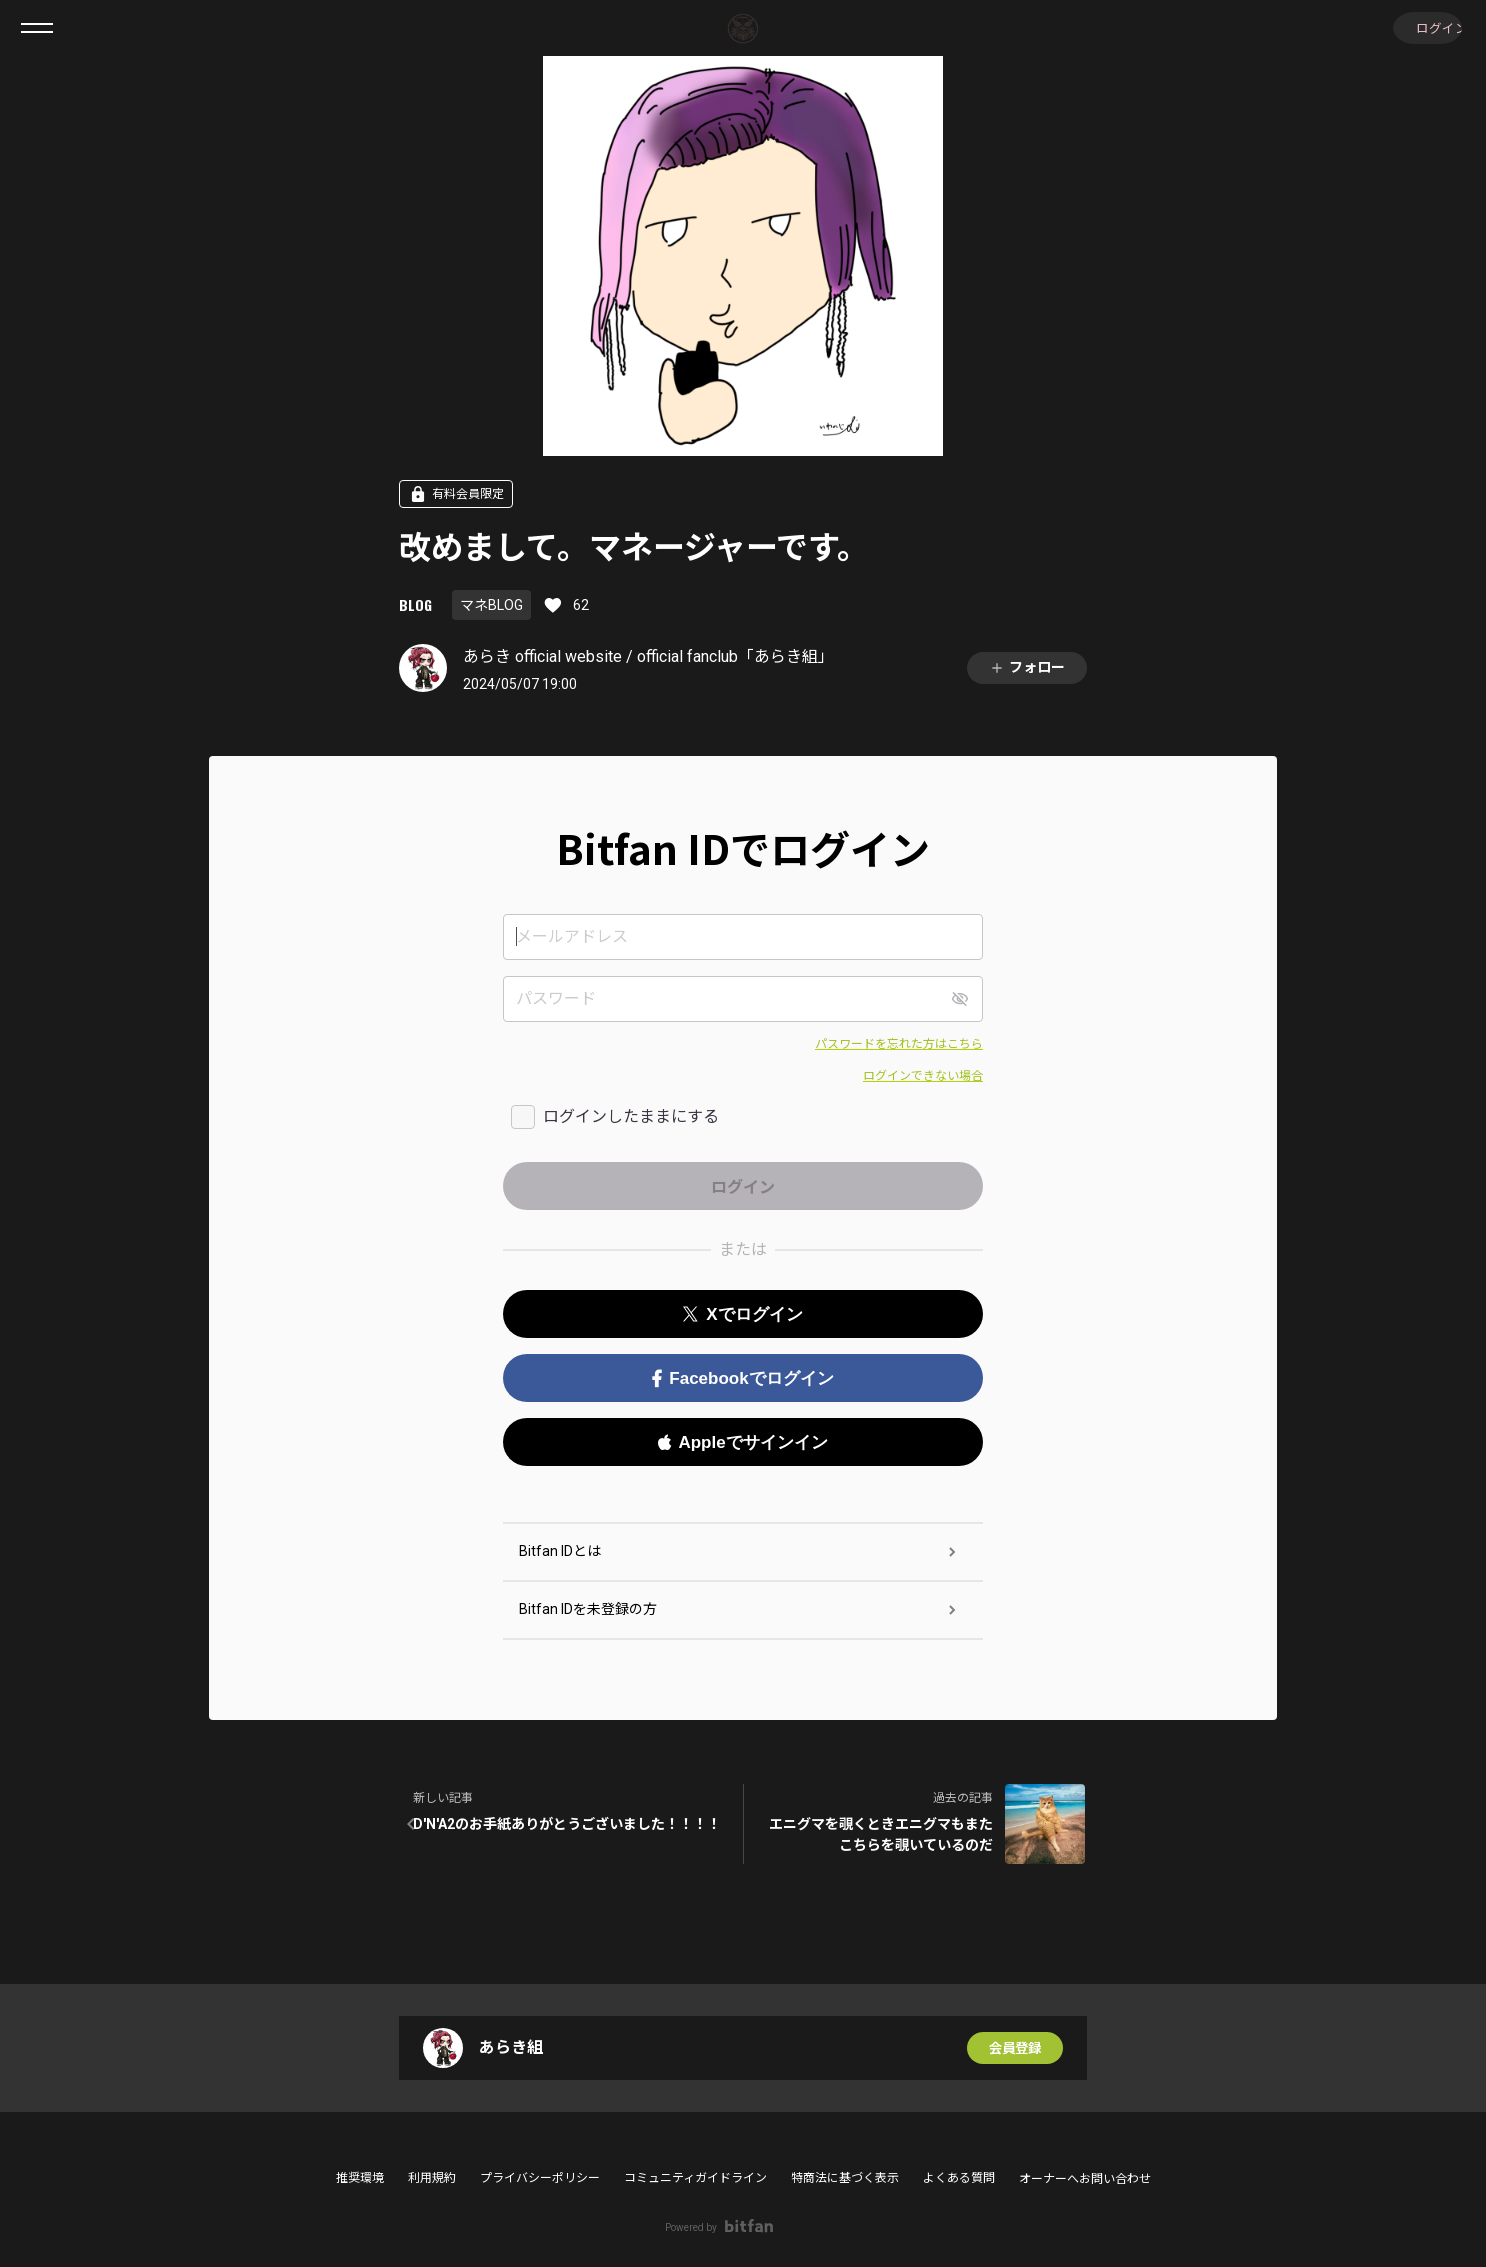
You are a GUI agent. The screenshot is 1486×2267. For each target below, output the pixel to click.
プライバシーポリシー (540, 2178)
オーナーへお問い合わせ (1085, 2179)
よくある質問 (959, 2178)
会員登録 (1015, 2048)
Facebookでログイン (742, 1378)
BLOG (415, 604)
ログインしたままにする (631, 1116)
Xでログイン (742, 1314)
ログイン (1426, 27)
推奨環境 (360, 2178)
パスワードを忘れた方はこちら (899, 1044)
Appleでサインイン (742, 1442)
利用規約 (432, 2178)
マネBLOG (491, 605)
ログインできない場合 (923, 1076)
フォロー (1027, 667)
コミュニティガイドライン (695, 2178)
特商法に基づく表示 (845, 2178)
